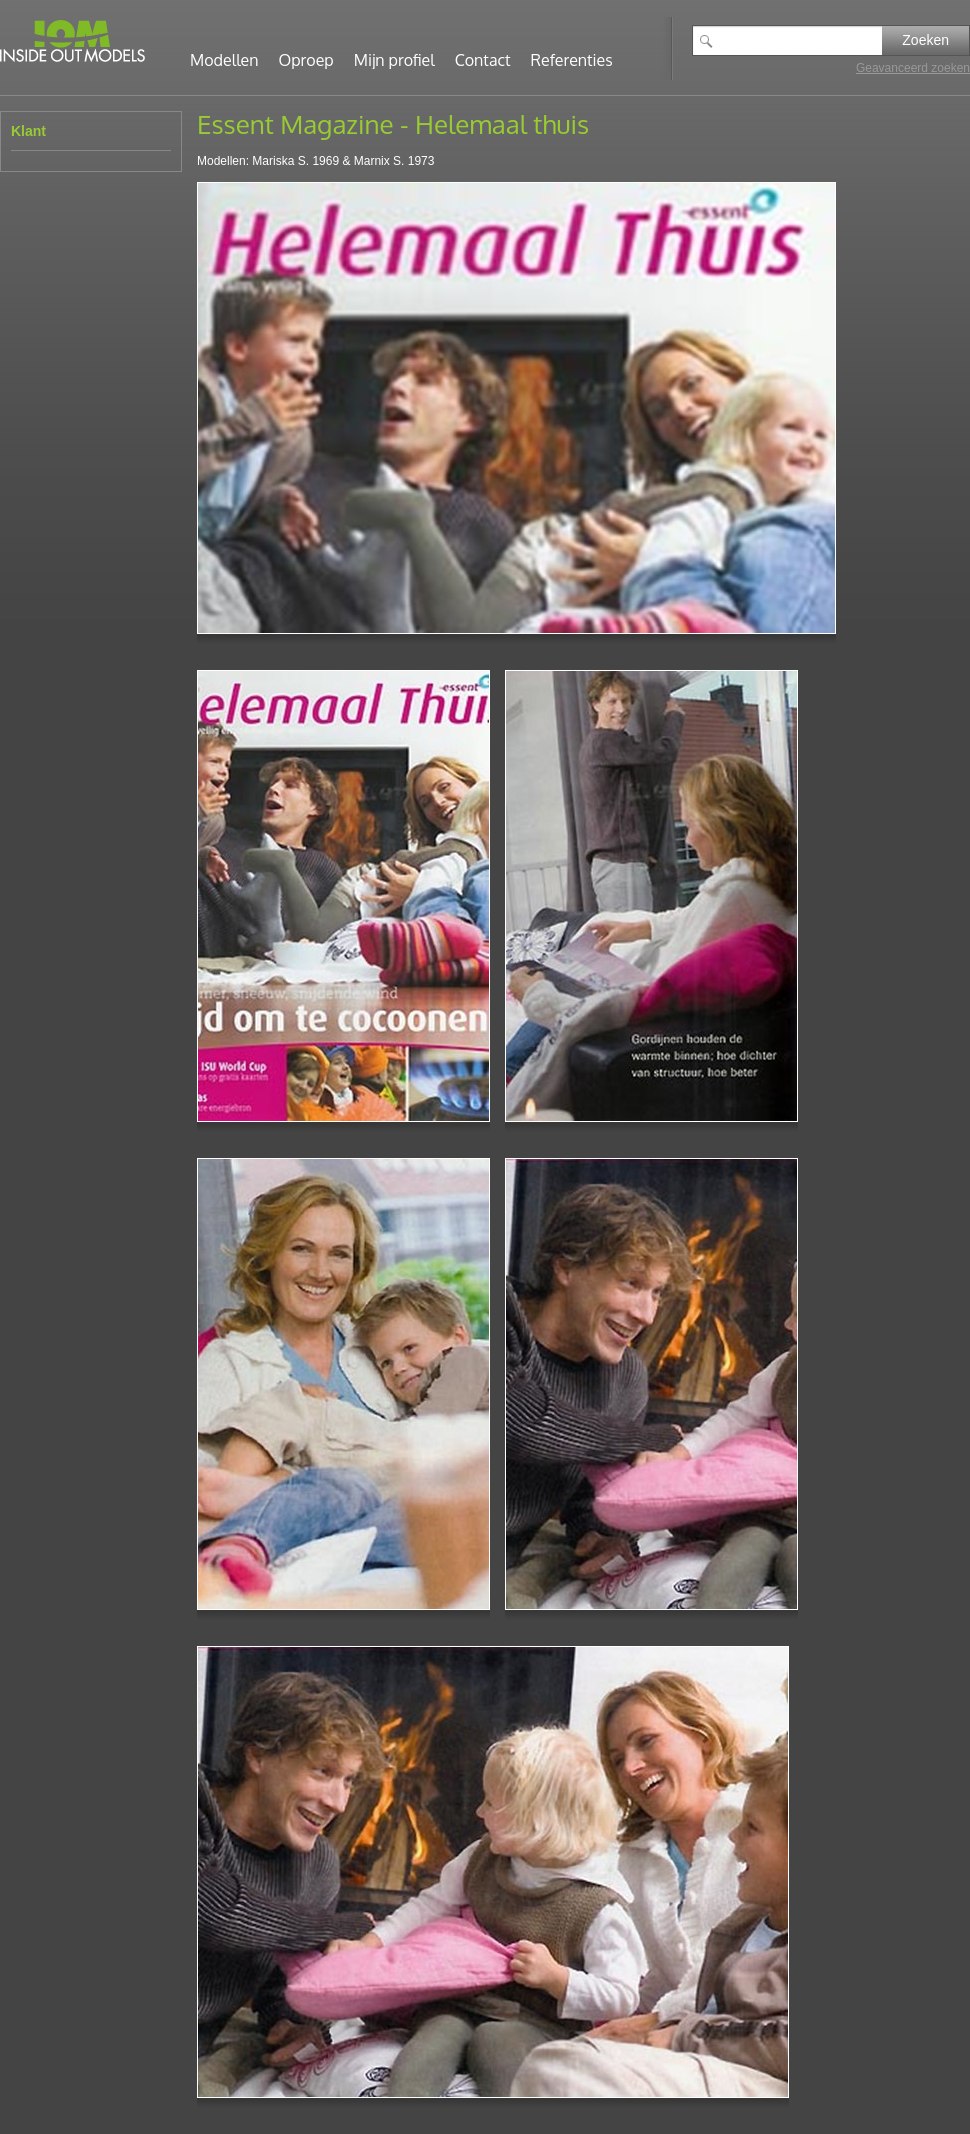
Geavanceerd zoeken (913, 68)
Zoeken (925, 40)
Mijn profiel (394, 60)
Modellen (224, 60)
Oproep (306, 60)
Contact (483, 60)
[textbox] (802, 40)
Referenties (572, 60)
